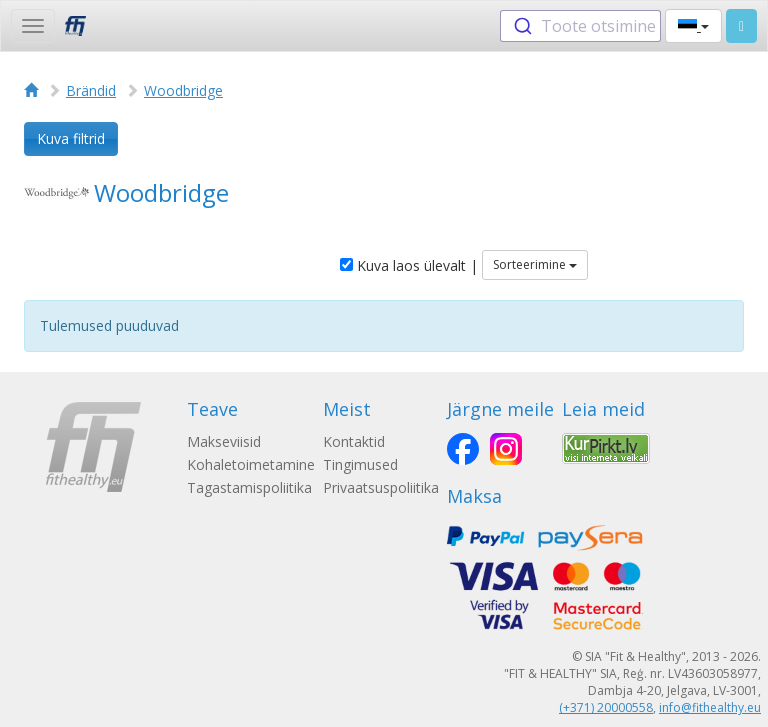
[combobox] (580, 26)
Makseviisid (224, 441)
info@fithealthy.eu (710, 707)
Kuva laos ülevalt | (409, 265)
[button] (693, 26)
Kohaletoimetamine (251, 464)
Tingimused (360, 464)
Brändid (91, 90)
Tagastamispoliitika (249, 487)
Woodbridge (183, 90)
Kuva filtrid (71, 138)
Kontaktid (354, 441)
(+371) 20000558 (606, 707)
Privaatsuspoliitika (381, 487)
